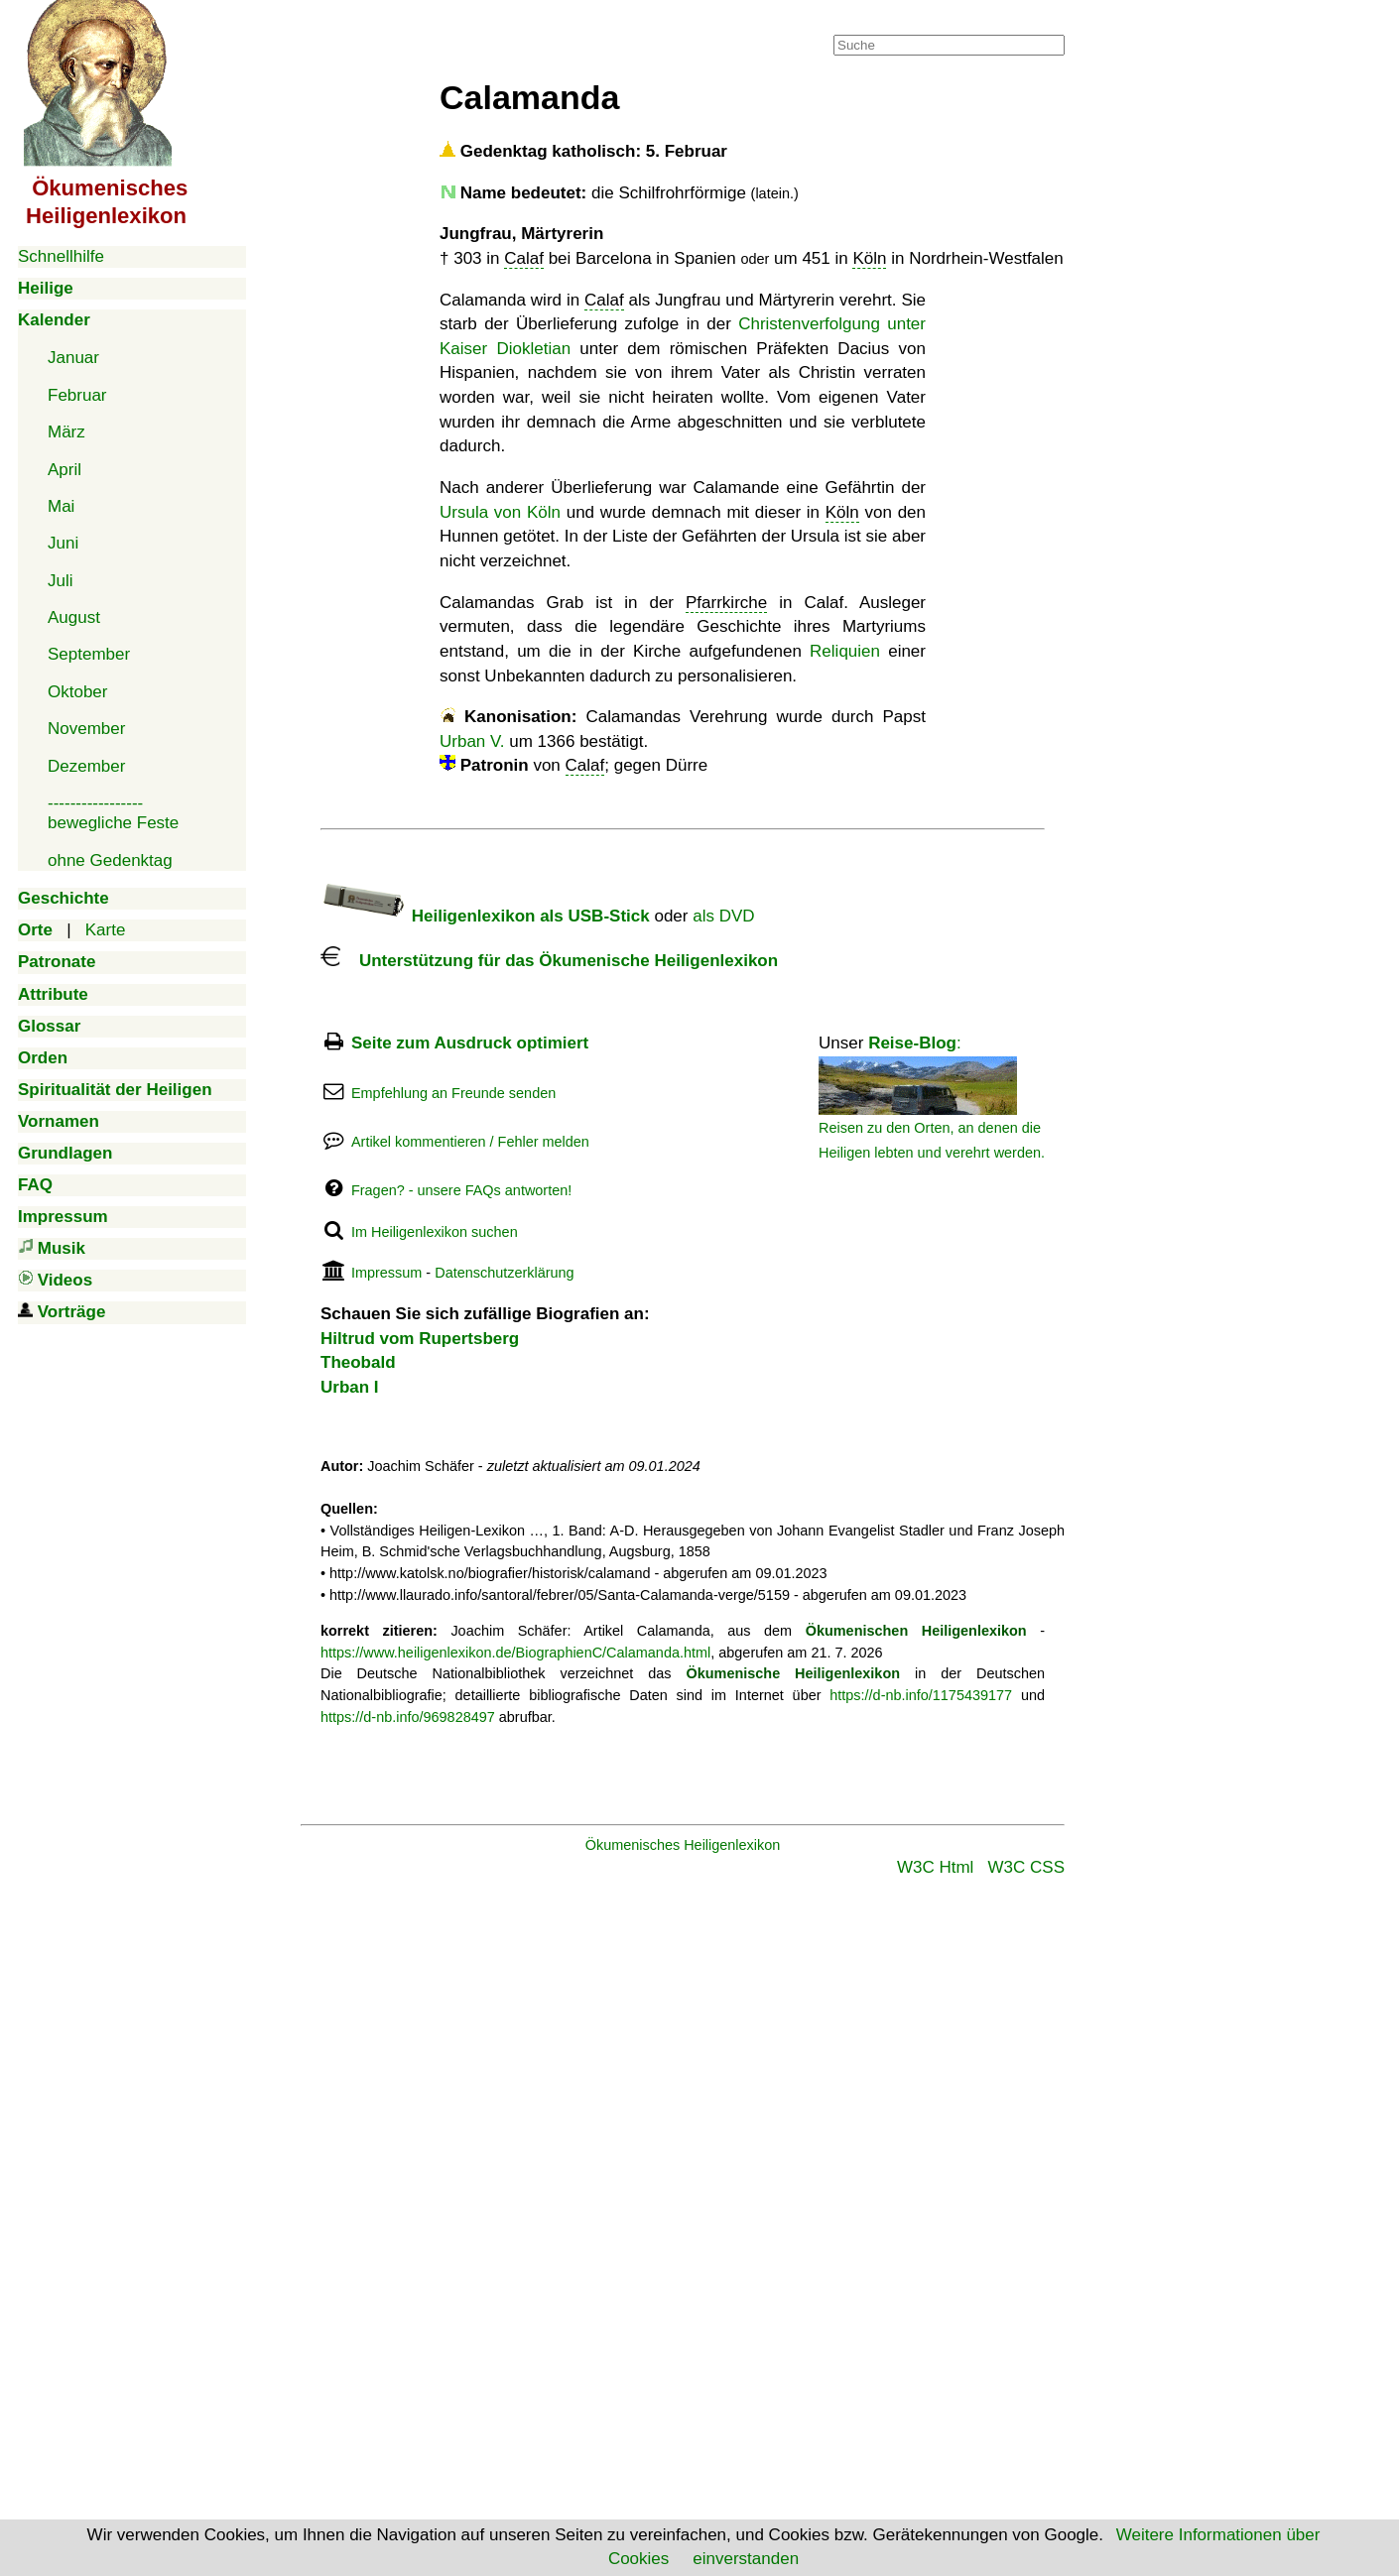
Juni (63, 543)
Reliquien (845, 651)
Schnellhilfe (61, 256)
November (86, 728)
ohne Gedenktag (110, 860)
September (89, 654)
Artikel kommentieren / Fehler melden (470, 1142)
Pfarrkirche (726, 602)
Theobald (358, 1362)
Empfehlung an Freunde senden (453, 1093)
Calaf (524, 258)
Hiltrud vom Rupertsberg (419, 1338)
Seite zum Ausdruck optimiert (469, 1043)
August (74, 617)
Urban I (349, 1387)
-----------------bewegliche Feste (113, 813)
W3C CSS (1026, 1867)
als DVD (723, 916)
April (64, 469)
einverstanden (746, 2558)
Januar (73, 357)
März (66, 432)
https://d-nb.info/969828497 (407, 1717)
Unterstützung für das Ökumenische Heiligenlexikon (549, 960)
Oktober (77, 691)
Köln (869, 258)
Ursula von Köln (500, 512)
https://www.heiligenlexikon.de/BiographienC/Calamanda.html (515, 1652)
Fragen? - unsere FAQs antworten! (461, 1190)
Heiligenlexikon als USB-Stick (485, 916)
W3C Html (935, 1867)
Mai (61, 506)
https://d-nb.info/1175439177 (920, 1695)
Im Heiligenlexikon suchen (434, 1232)
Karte (105, 929)
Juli (60, 580)
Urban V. (472, 741)
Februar (77, 395)
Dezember (86, 766)
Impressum (386, 1273)
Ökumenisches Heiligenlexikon (683, 1845)
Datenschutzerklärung (504, 1273)
